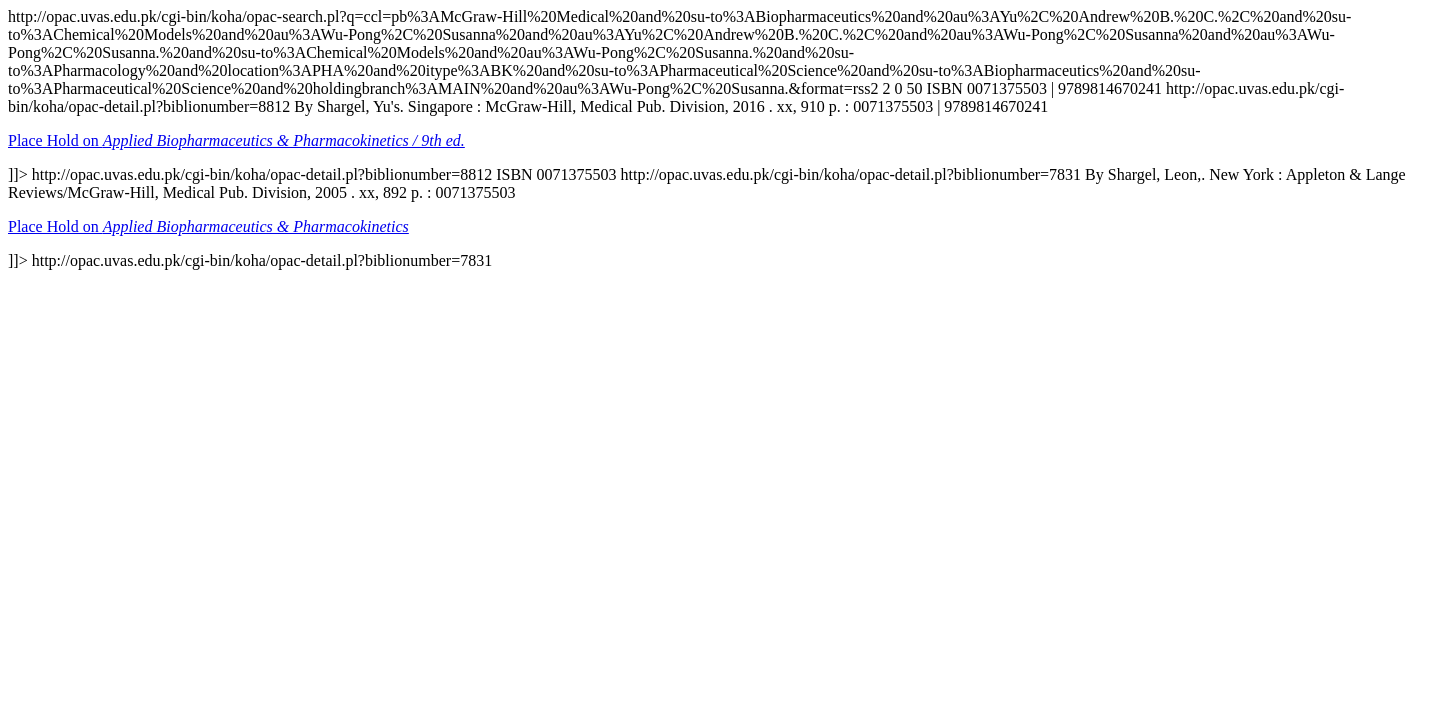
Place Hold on (236, 140)
